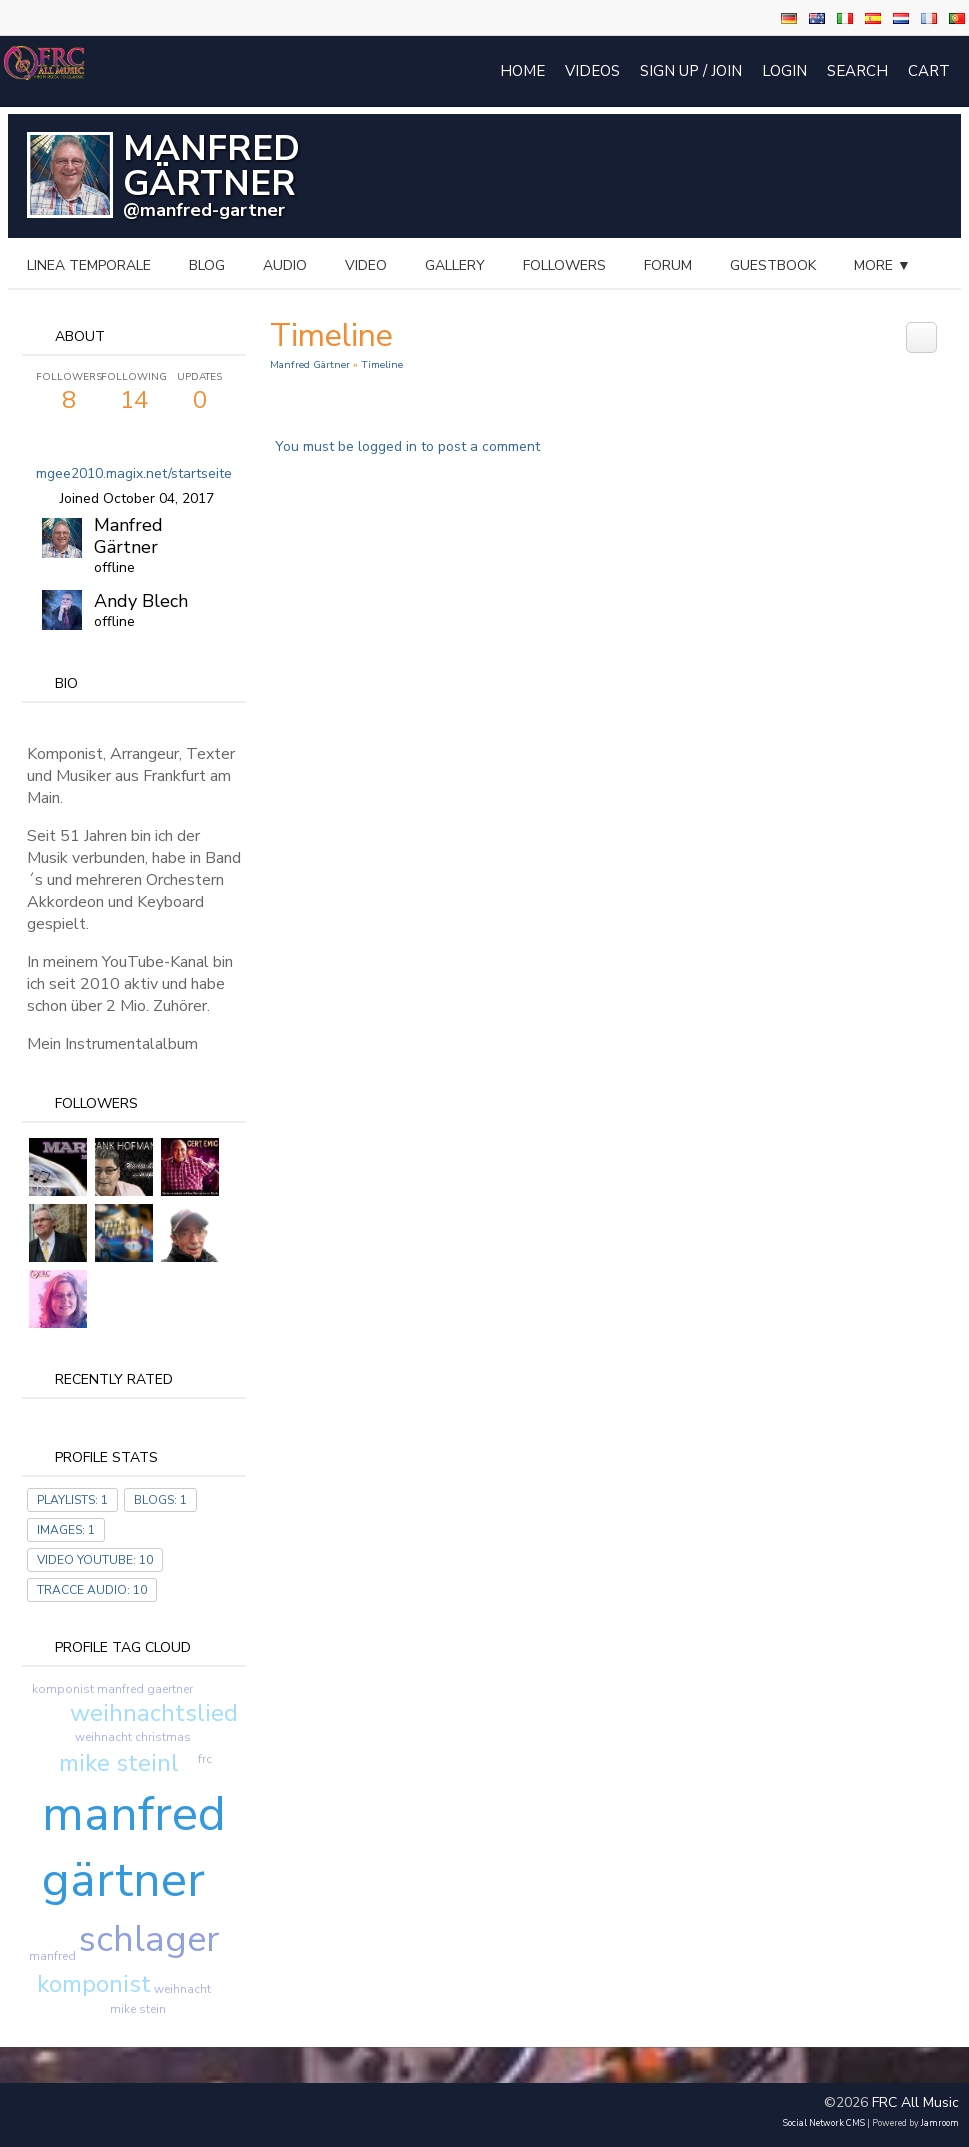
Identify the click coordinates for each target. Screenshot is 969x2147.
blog (207, 265)
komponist (94, 1984)
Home (522, 71)
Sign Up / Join (691, 71)
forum (668, 265)
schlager (149, 1939)
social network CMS (824, 2123)
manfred (52, 1956)
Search (857, 71)
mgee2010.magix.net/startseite (134, 473)
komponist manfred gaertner (112, 1689)
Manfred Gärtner (128, 536)
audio (285, 265)
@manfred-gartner (204, 210)
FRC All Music (915, 2102)
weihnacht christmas (133, 1737)
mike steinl (119, 1763)
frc (205, 1759)
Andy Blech (141, 601)
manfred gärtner (134, 1847)
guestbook (773, 265)
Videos (592, 71)
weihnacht (182, 1989)
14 (133, 393)
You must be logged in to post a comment (407, 446)
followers (564, 265)
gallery (455, 265)
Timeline (382, 364)
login (784, 71)
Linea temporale (89, 265)
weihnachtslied (154, 1713)
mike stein (138, 2009)
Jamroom (940, 2123)
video (366, 265)
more (882, 265)
